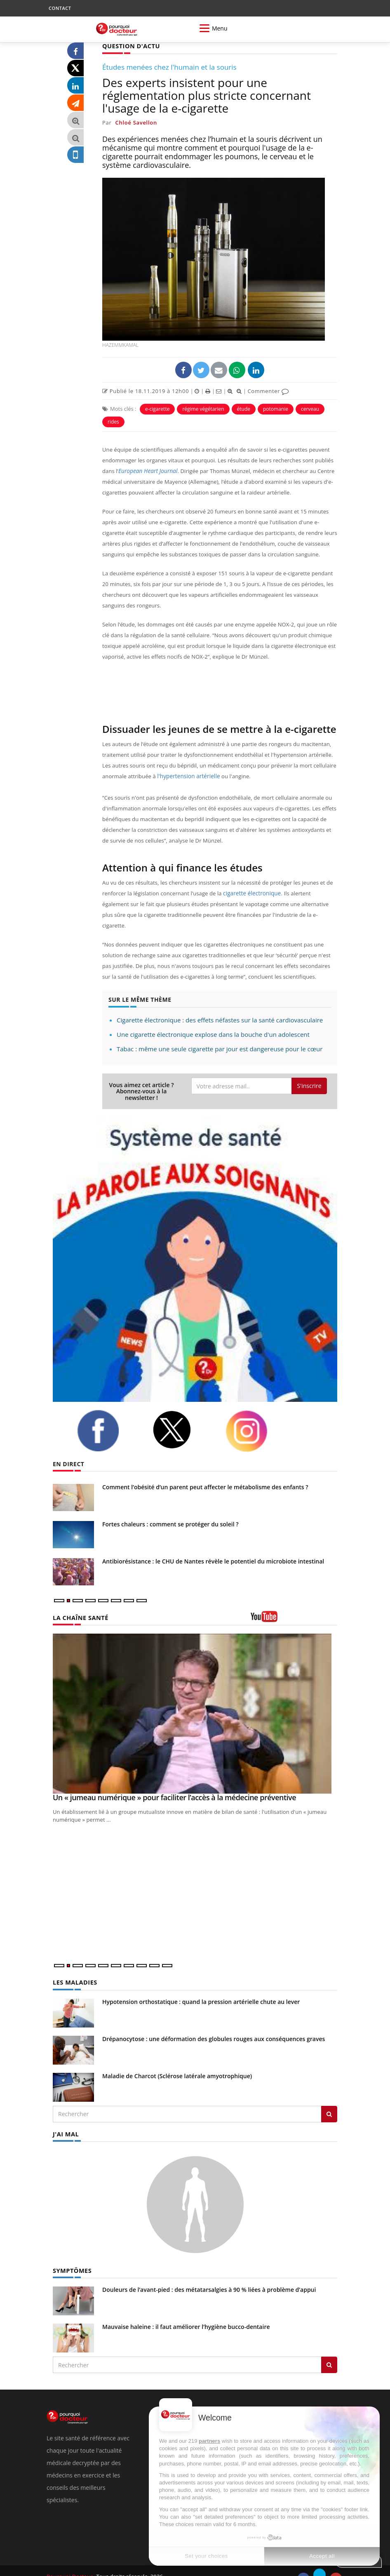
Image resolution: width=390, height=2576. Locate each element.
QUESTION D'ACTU (130, 45)
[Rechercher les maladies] (329, 2102)
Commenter (268, 390)
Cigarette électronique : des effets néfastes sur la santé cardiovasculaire (220, 1009)
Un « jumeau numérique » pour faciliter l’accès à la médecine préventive (174, 1786)
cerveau (310, 408)
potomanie (275, 408)
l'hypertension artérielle (187, 775)
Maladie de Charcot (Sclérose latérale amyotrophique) (177, 2064)
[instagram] (257, 1420)
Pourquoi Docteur (70, 2564)
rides (113, 421)
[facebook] (108, 1419)
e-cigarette (157, 408)
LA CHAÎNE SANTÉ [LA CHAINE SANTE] (79, 1606)
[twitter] (183, 1418)
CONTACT (60, 8)
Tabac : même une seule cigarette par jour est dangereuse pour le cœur (219, 1038)
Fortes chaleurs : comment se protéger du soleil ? (170, 1513)
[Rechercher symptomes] (329, 2352)
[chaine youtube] (294, 1608)
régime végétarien (203, 408)
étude (243, 408)
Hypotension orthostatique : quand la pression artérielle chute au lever (201, 1990)
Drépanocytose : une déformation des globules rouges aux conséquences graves (213, 2027)
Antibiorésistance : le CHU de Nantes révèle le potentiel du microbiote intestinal (213, 1550)
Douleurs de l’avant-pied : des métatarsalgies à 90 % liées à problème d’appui (209, 2277)
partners (209, 2441)
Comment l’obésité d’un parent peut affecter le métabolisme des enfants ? (205, 1476)
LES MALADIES (74, 1971)
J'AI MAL (65, 2122)
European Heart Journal (146, 470)
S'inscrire (309, 1074)
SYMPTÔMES (71, 2258)
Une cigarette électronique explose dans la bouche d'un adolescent (213, 1023)
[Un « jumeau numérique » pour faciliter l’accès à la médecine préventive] (195, 1702)
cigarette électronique (251, 893)
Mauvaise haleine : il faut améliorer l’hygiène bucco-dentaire (186, 2314)
